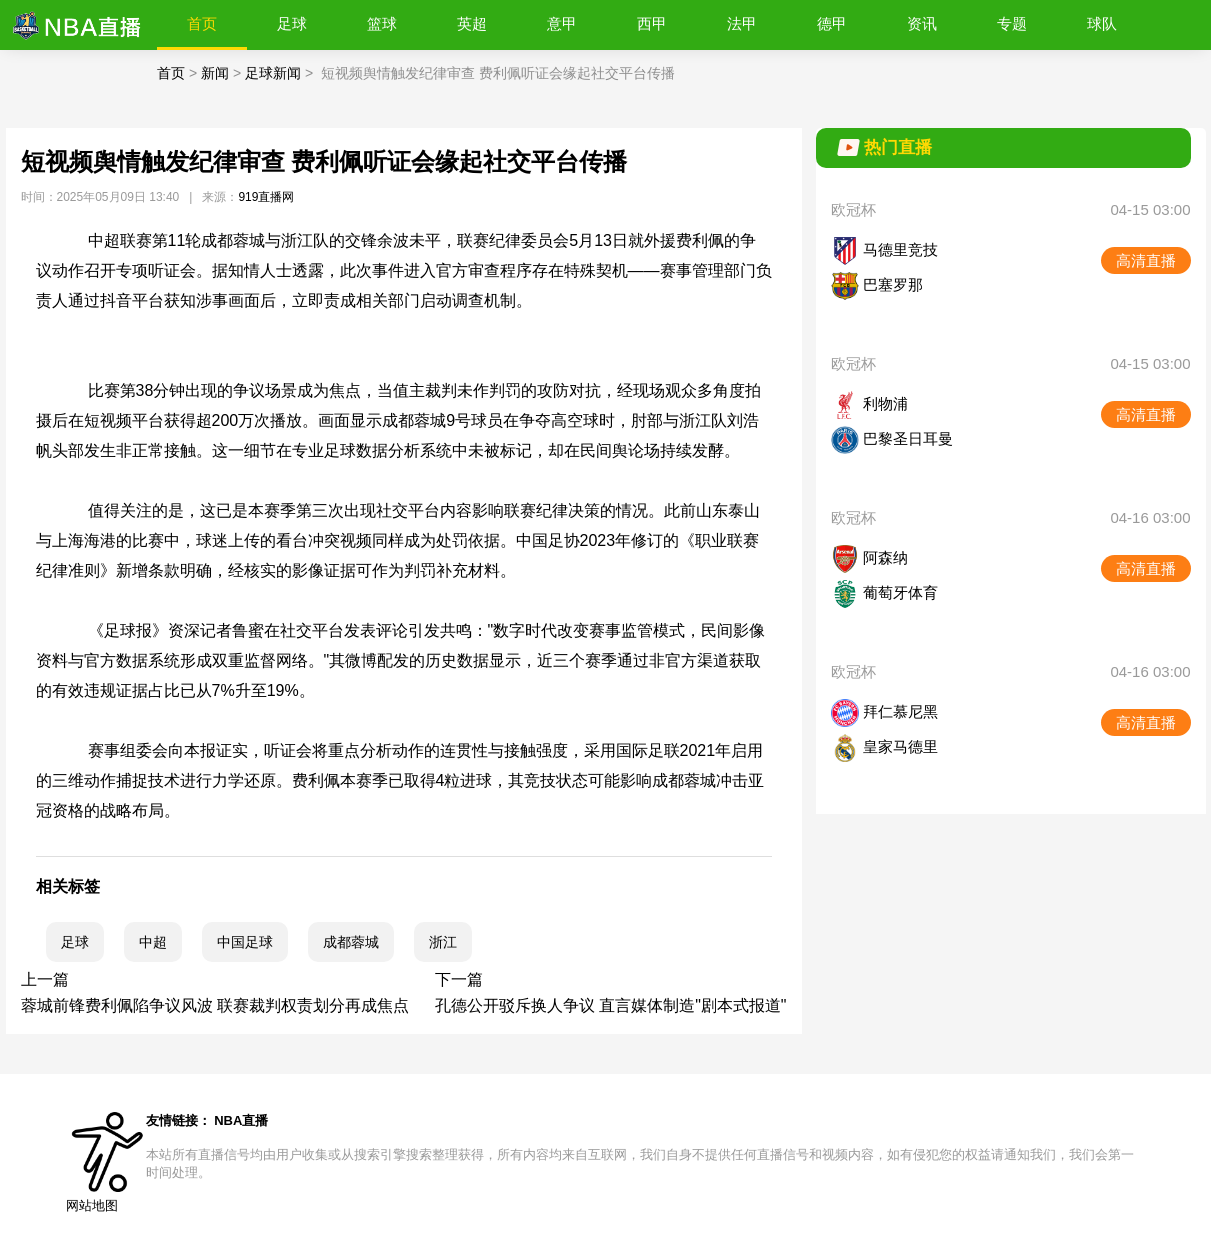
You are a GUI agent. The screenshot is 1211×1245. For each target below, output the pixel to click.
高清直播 (1146, 260)
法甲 (742, 23)
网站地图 (92, 1205)
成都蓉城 (351, 942)
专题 (1012, 23)
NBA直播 (241, 1120)
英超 (472, 23)
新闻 (215, 73)
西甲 (652, 23)
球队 (1102, 23)
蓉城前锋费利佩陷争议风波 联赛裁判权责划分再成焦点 (215, 1005)
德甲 (832, 23)
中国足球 (245, 942)
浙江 (443, 942)
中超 (153, 942)
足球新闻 (273, 73)
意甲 (562, 23)
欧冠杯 (853, 209)
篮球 (382, 23)
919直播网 (266, 197)
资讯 (922, 23)
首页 (202, 23)
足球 (292, 23)
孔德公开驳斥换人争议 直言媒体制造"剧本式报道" (611, 1005)
